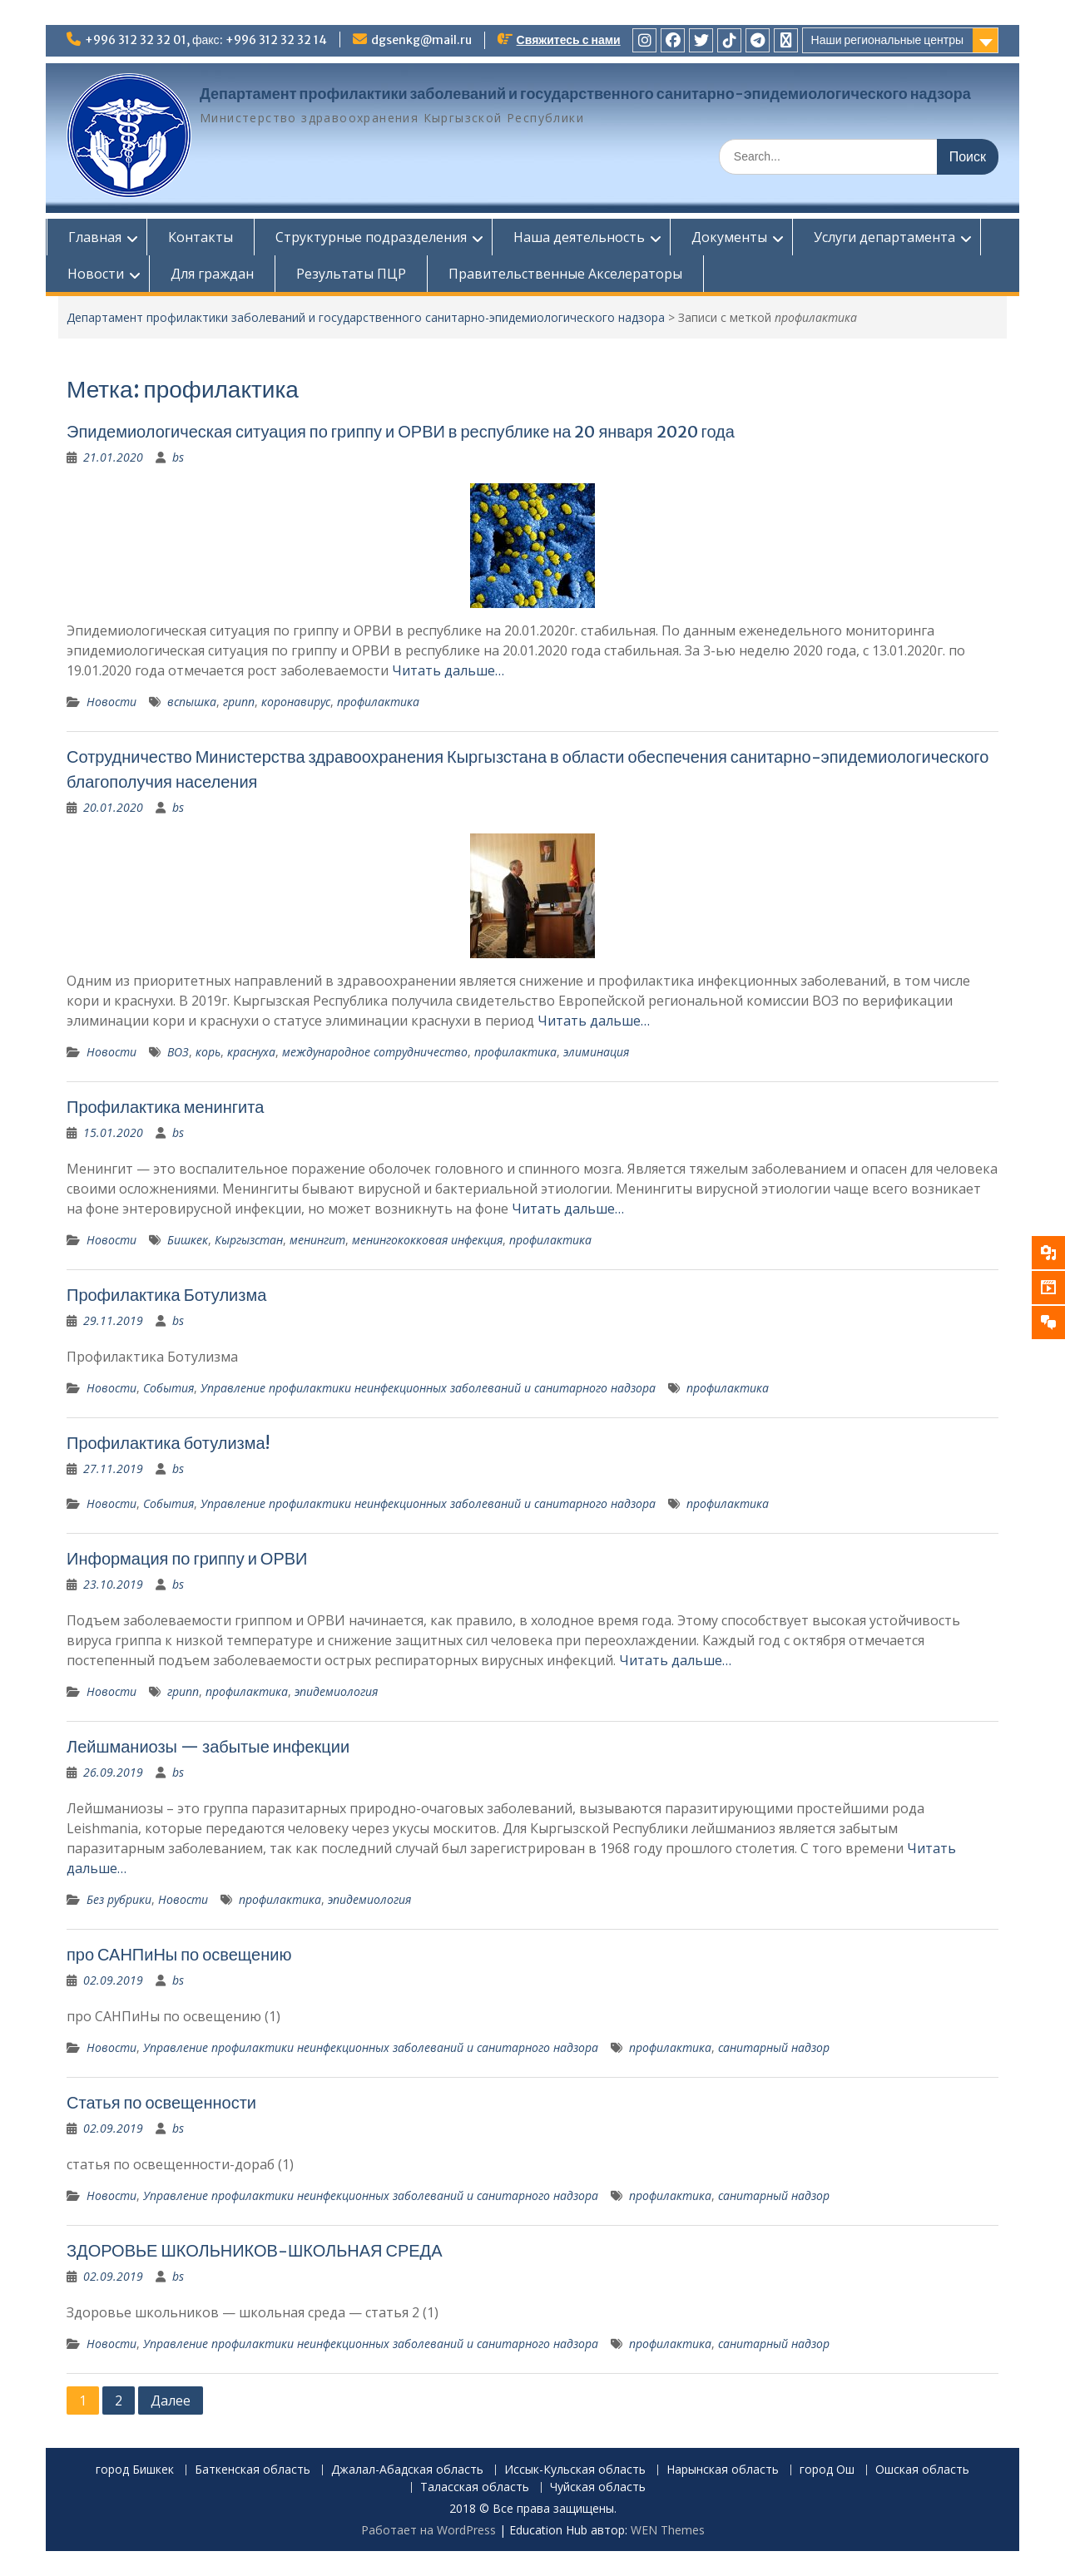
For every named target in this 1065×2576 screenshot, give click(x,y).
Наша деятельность (578, 237)
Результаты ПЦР (350, 274)
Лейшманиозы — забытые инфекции (208, 1746)
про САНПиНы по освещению (179, 1954)
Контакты (199, 237)
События (168, 1388)
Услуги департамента (883, 237)
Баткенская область (252, 2470)
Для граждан (211, 274)
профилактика (378, 702)
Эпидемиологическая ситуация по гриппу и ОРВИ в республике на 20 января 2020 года (401, 431)
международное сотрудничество (375, 1052)
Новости (95, 274)
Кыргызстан (249, 1240)
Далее (171, 2400)
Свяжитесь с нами (569, 39)
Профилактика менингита (165, 1106)
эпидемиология (336, 1691)
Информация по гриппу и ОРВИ (187, 1558)
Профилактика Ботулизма (166, 1294)
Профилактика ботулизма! (168, 1442)
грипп (239, 702)
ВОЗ (178, 1052)
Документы (728, 237)
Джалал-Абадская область (407, 2470)
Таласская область (474, 2487)
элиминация (596, 1052)
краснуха (251, 1052)
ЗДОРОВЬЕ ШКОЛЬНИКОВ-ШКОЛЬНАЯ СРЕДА (255, 2250)
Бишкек (187, 1240)
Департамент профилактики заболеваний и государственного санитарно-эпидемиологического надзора (585, 93)
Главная (94, 237)
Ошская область (922, 2470)
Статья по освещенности (161, 2102)
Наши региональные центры (887, 39)
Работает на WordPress (428, 2530)
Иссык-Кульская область (575, 2470)
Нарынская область (722, 2470)
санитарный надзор (774, 2047)
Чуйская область (598, 2487)
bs (178, 457)
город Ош (827, 2470)
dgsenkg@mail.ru (421, 39)
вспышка (191, 702)
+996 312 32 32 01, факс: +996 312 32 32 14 (206, 39)
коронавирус (295, 702)
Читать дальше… (448, 670)
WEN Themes (668, 2530)
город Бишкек (135, 2470)
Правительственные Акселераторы (564, 274)
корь (208, 1052)
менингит (317, 1240)
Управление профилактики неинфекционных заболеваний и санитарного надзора (428, 1388)
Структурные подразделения (370, 237)
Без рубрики (119, 1899)
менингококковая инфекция (427, 1240)
